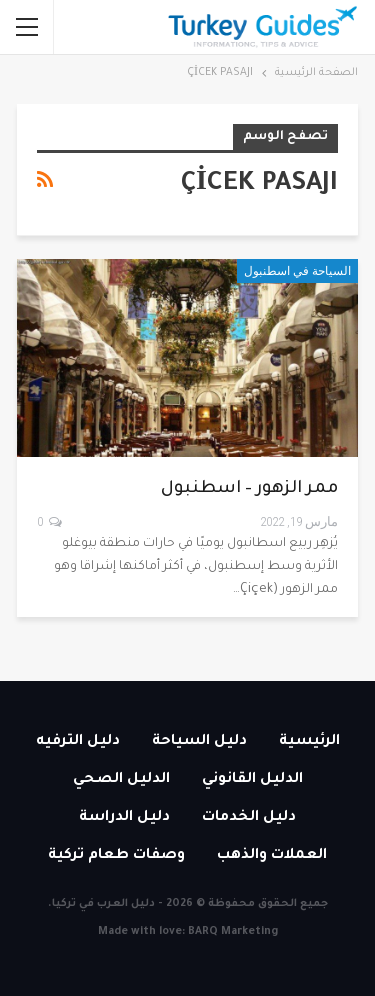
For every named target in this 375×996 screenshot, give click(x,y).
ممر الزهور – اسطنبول (249, 489)
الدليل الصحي (121, 780)
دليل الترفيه (78, 742)
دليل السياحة (199, 742)
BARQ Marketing (233, 932)
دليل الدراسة (124, 818)
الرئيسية (309, 742)
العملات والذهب (272, 856)
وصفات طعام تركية (116, 856)
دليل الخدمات (249, 818)
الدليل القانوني (252, 780)
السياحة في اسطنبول (297, 271)
